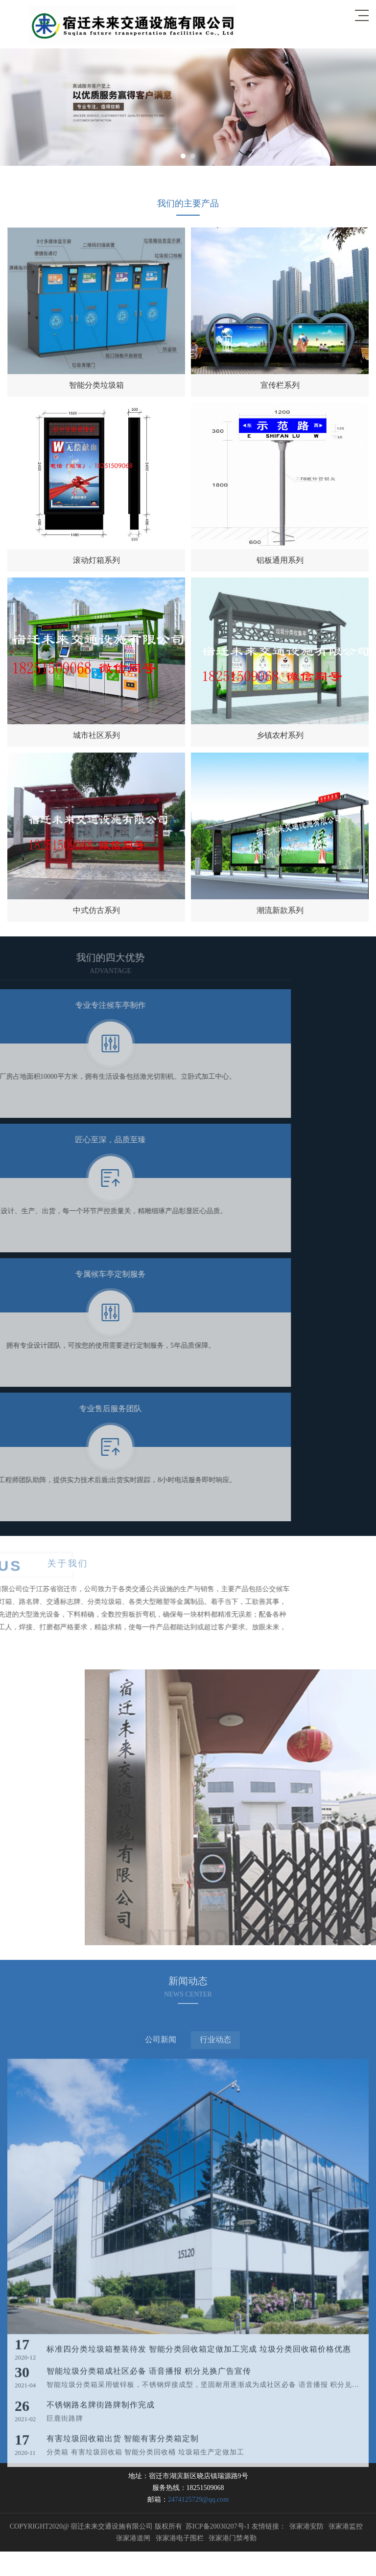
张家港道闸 (133, 2538)
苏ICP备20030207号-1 (218, 2526)
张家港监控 (346, 2526)
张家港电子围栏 (180, 2538)
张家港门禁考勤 (233, 2538)
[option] (188, 107)
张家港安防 (306, 2526)
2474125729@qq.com (198, 2499)
